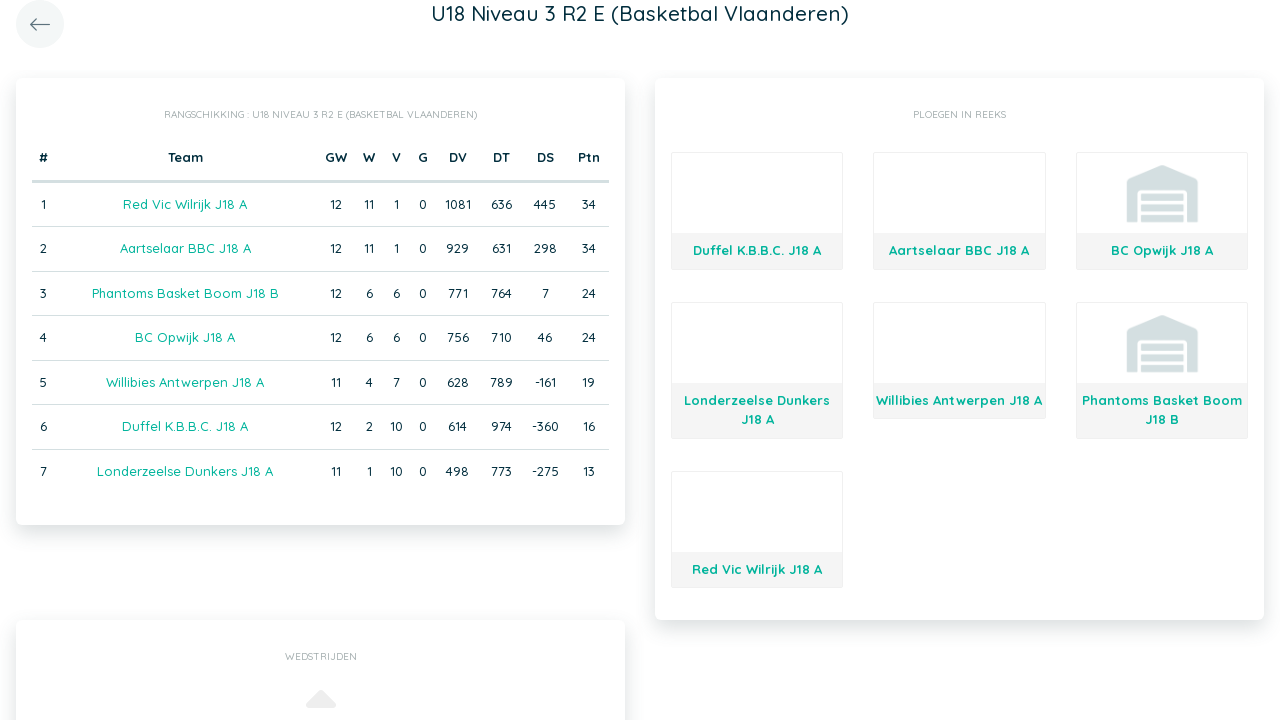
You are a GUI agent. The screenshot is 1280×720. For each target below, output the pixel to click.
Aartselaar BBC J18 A (185, 248)
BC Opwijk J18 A (185, 337)
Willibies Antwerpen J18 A (185, 382)
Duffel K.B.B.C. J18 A (185, 426)
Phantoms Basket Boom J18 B (185, 293)
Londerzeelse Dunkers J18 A (185, 471)
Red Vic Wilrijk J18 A (185, 204)
